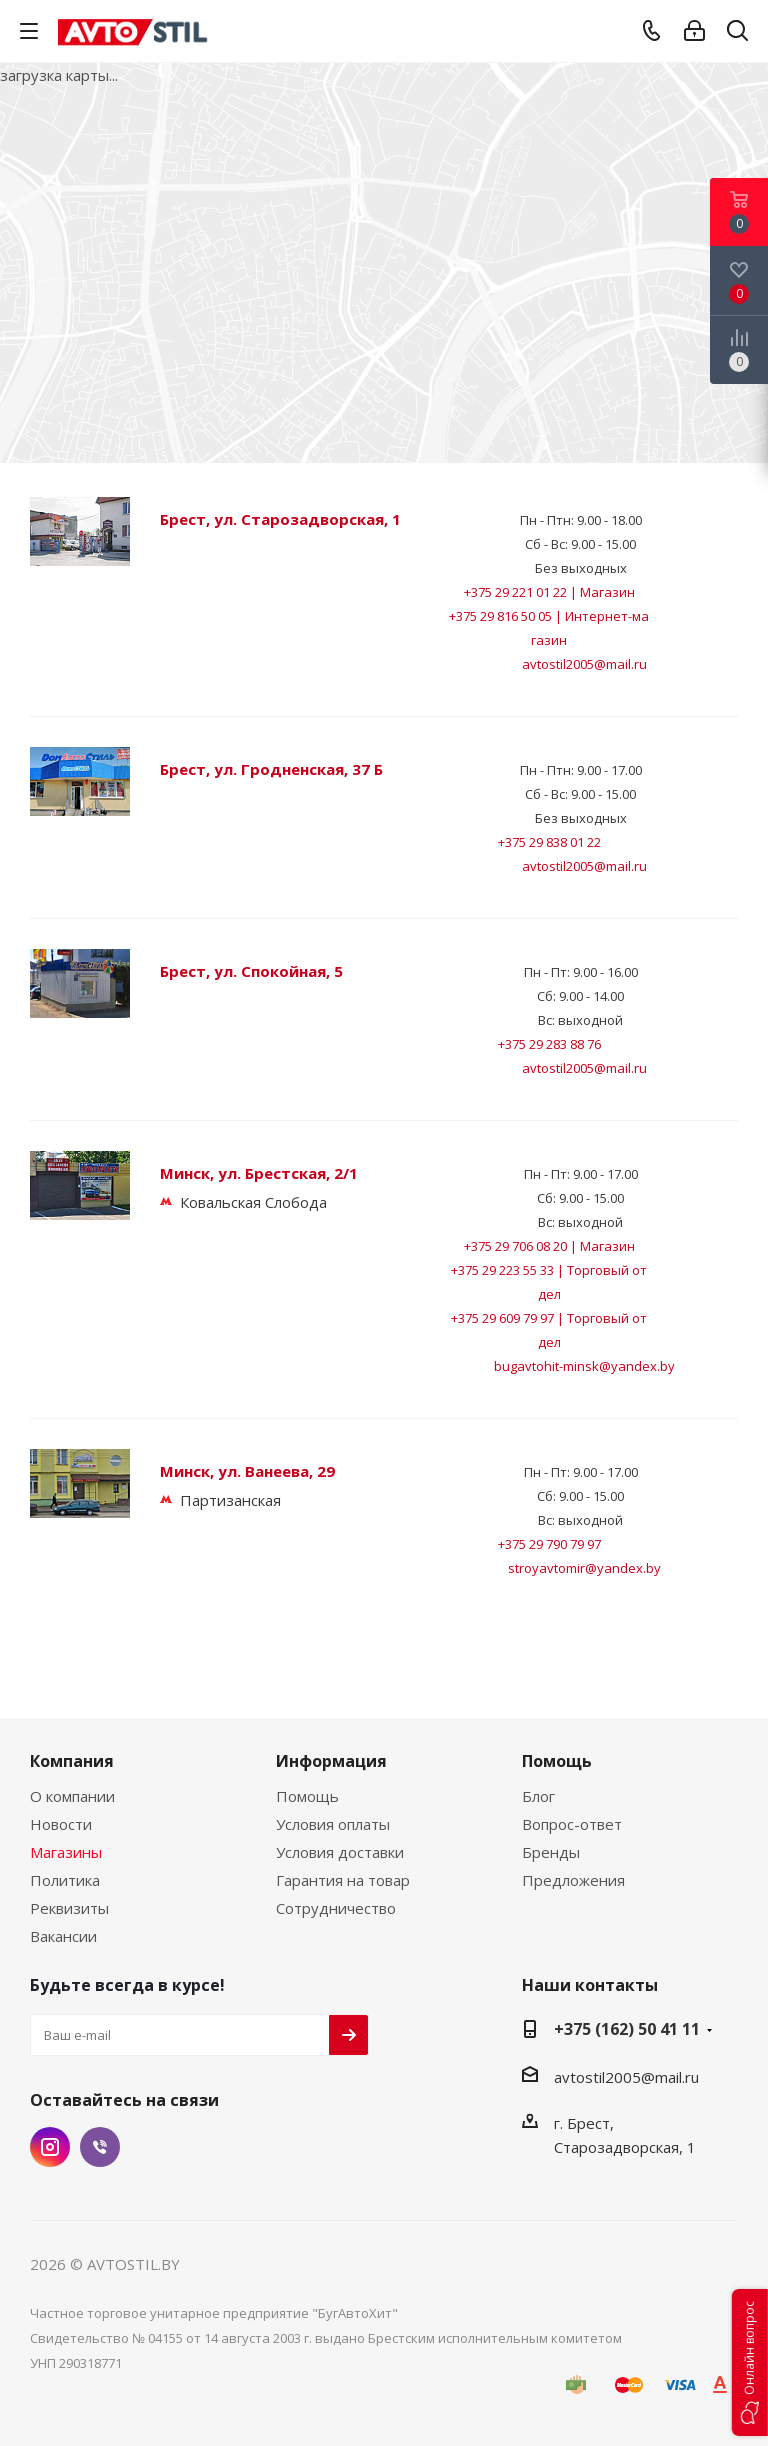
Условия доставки (340, 1852)
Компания (72, 1761)
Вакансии (63, 1936)
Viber (100, 2147)
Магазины (66, 1852)
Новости (61, 1824)
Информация (331, 1761)
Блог (538, 1796)
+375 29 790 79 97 (549, 1544)
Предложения (573, 1880)
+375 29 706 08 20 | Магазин (549, 1246)
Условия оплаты (333, 1824)
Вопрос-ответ (572, 1824)
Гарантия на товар (343, 1880)
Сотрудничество (336, 1908)
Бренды (551, 1852)
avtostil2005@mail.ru (584, 664)
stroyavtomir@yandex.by (584, 1568)
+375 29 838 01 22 (549, 842)
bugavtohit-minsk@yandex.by (584, 1366)
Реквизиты (69, 1908)
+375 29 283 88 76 (549, 1044)
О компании (72, 1796)
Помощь (307, 1796)
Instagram (50, 2147)
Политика (65, 1880)
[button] (750, 2362)
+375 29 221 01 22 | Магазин (549, 592)
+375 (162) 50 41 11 (627, 2029)
